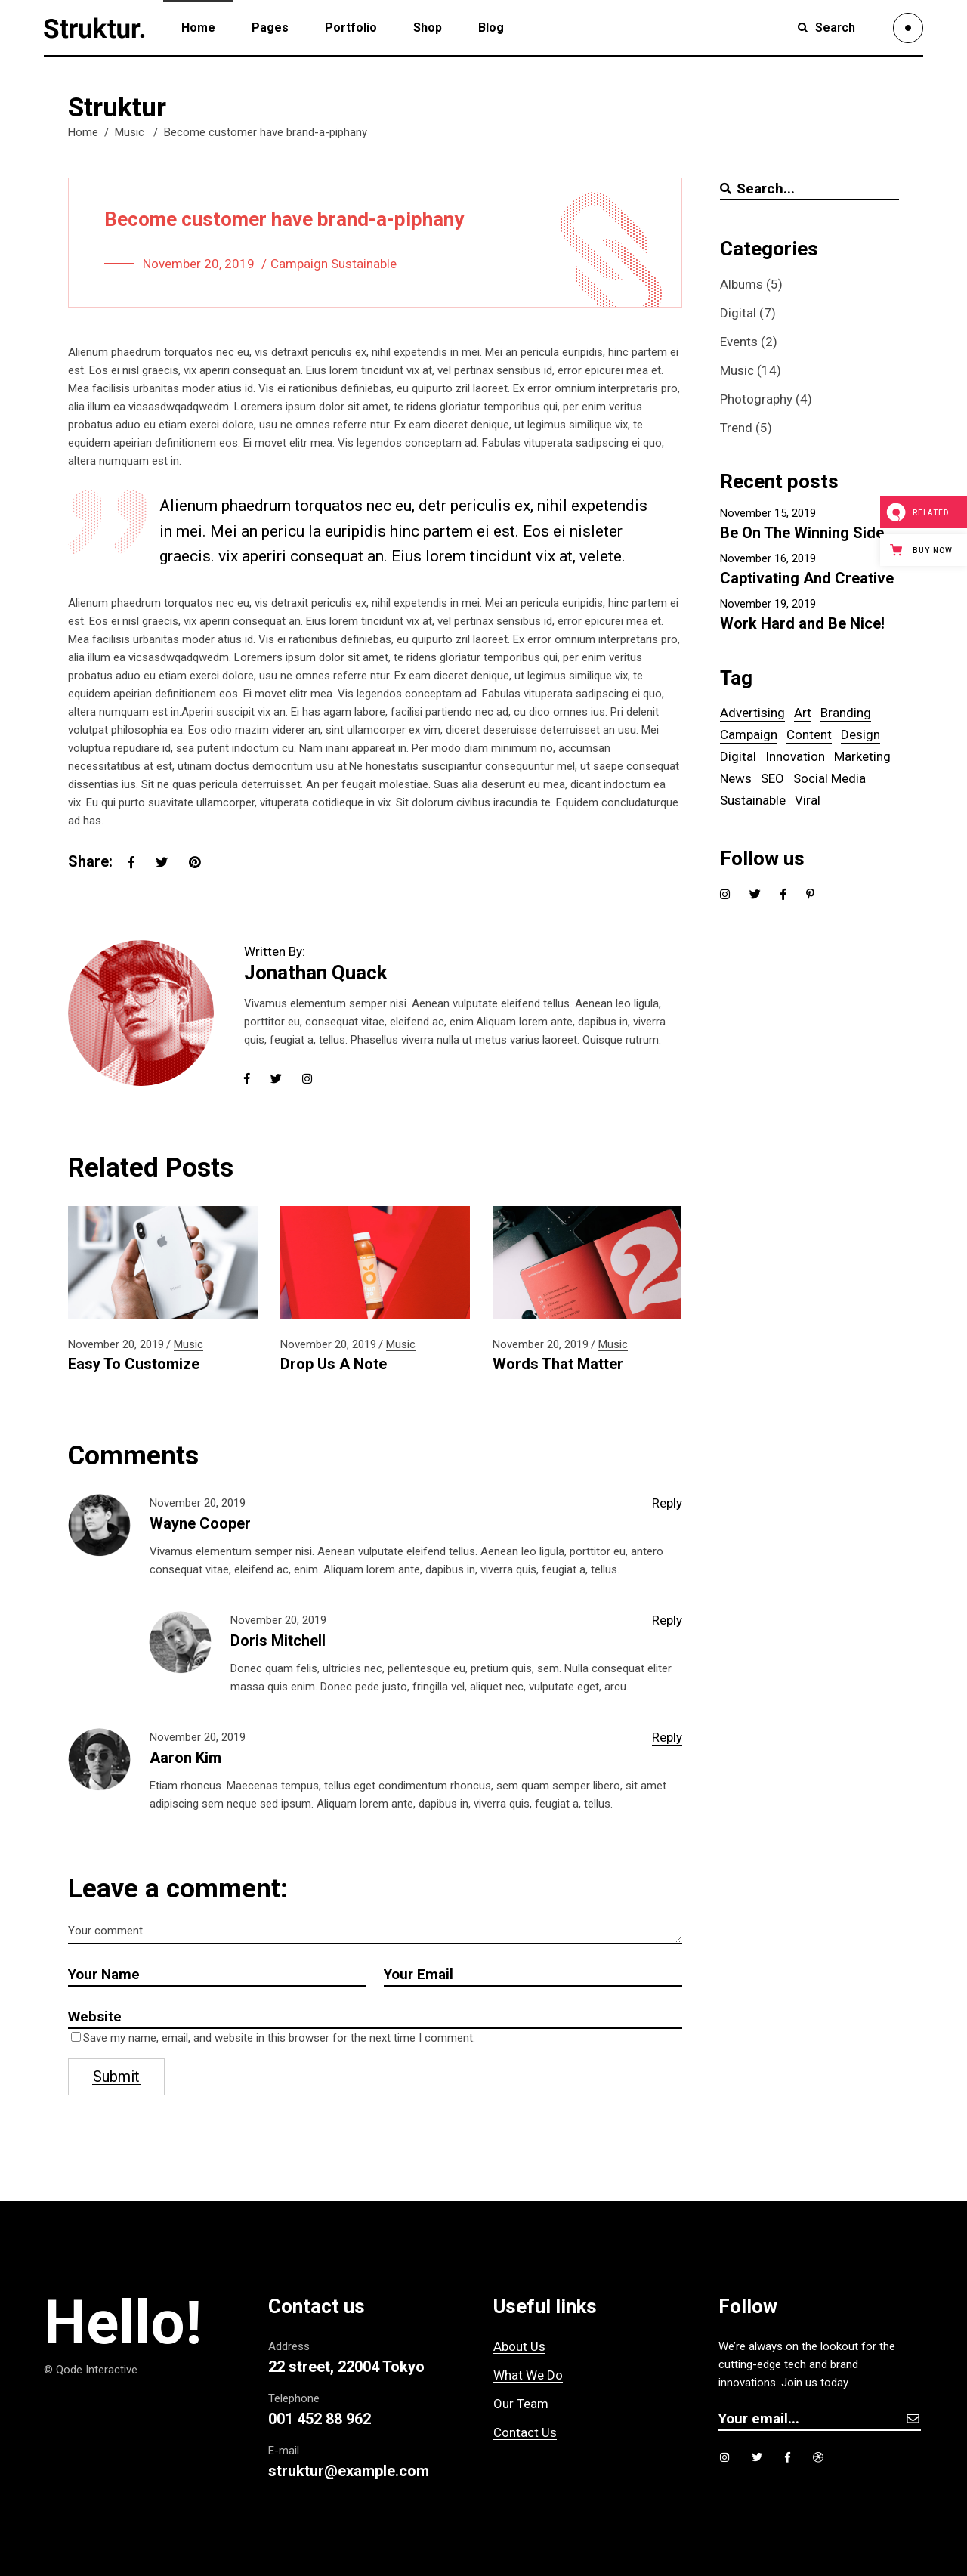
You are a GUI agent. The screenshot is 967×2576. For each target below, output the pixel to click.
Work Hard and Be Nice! (802, 623)
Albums (741, 284)
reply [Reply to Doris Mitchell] (667, 1620)
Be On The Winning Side (802, 533)
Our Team (520, 2403)
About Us (519, 2346)
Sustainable (364, 263)
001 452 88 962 (319, 2419)
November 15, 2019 (768, 513)
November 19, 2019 (768, 604)
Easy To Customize (133, 1364)
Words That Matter (558, 1364)
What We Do (528, 2375)
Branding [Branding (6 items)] (845, 712)
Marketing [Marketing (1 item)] (862, 756)
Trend (736, 427)
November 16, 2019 (768, 558)
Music (129, 132)
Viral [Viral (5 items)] (807, 800)
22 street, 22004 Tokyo (346, 2367)
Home (83, 132)
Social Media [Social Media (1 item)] (829, 778)
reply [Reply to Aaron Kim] (667, 1737)
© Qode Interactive (90, 2370)
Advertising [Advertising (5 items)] (752, 712)
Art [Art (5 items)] (802, 712)
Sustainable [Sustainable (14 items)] (753, 800)
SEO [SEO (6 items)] (772, 778)
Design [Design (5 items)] (860, 734)
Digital (738, 312)
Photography (756, 399)
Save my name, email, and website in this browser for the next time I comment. (279, 2038)
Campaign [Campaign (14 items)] (748, 734)
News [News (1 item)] (736, 778)
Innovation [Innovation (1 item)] (795, 756)
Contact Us (525, 2432)
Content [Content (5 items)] (809, 734)
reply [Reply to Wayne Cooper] (667, 1503)
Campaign (299, 263)
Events (739, 341)
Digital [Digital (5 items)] (738, 756)
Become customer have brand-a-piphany (284, 219)
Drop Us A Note (333, 1364)
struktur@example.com (348, 2471)
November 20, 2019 (199, 263)
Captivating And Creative (807, 578)
